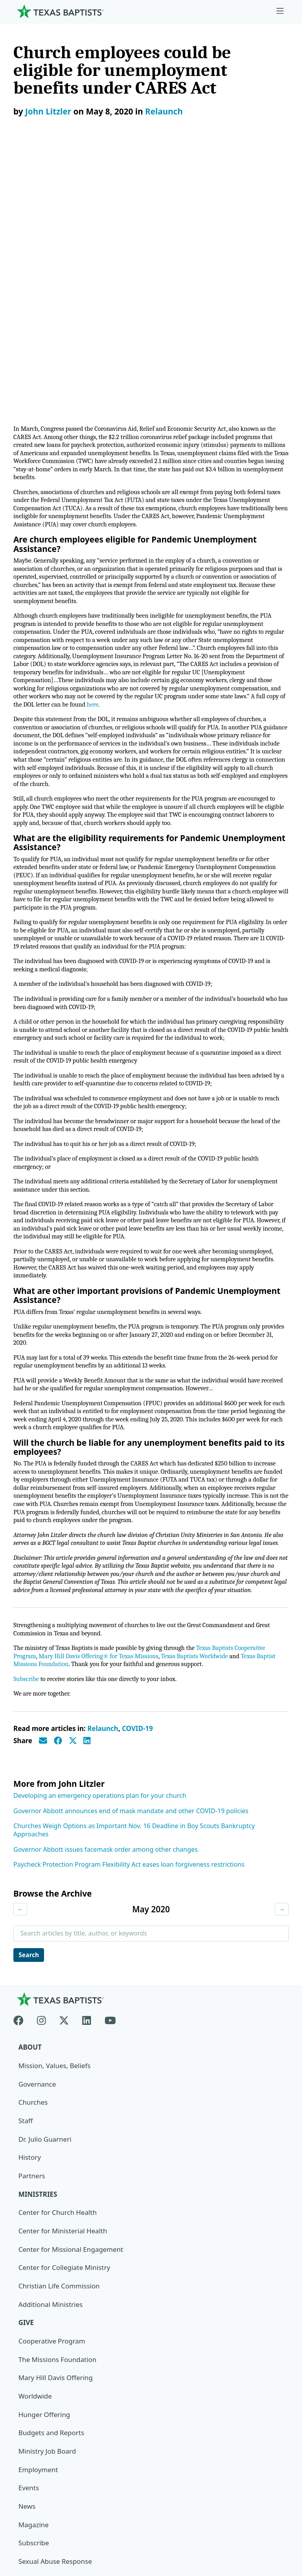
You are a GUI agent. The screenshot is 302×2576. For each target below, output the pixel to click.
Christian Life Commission (59, 2070)
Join (24, 2364)
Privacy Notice (35, 2501)
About (30, 1831)
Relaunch (164, 111)
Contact (25, 2519)
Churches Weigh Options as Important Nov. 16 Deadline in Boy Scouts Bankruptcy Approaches (134, 1613)
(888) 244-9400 (36, 2538)
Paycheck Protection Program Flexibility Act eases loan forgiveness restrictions (129, 1648)
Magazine (33, 2309)
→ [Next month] (281, 1692)
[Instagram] (41, 1803)
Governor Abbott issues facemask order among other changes (105, 1633)
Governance (37, 1868)
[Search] (276, 2413)
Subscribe (26, 1462)
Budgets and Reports (51, 2217)
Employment (38, 2254)
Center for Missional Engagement (70, 2033)
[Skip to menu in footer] (280, 11)
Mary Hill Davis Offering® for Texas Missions (101, 1439)
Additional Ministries (50, 2089)
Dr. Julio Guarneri (45, 1923)
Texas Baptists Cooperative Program (210, 2458)
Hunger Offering (44, 2199)
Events (28, 2272)
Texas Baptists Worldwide (201, 1439)
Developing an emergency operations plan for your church (99, 1579)
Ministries (37, 1978)
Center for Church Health (57, 1997)
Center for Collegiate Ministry (64, 2052)
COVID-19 (137, 1512)
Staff (25, 1905)
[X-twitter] (64, 1803)
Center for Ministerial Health (63, 2015)
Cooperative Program (52, 2125)
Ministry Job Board (47, 2236)
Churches (33, 1886)
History (29, 1942)
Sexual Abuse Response (55, 2346)
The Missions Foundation (57, 2144)
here (116, 437)
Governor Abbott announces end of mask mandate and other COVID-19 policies (131, 1594)
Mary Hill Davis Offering (55, 2162)
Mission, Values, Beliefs (54, 1849)
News (27, 2291)
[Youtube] (110, 1803)
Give (26, 2107)
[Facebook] (21, 1803)
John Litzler (48, 111)
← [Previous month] (20, 1692)
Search (29, 1739)
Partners (31, 1960)
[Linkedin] (87, 1803)
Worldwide (35, 2180)
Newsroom (30, 2482)
